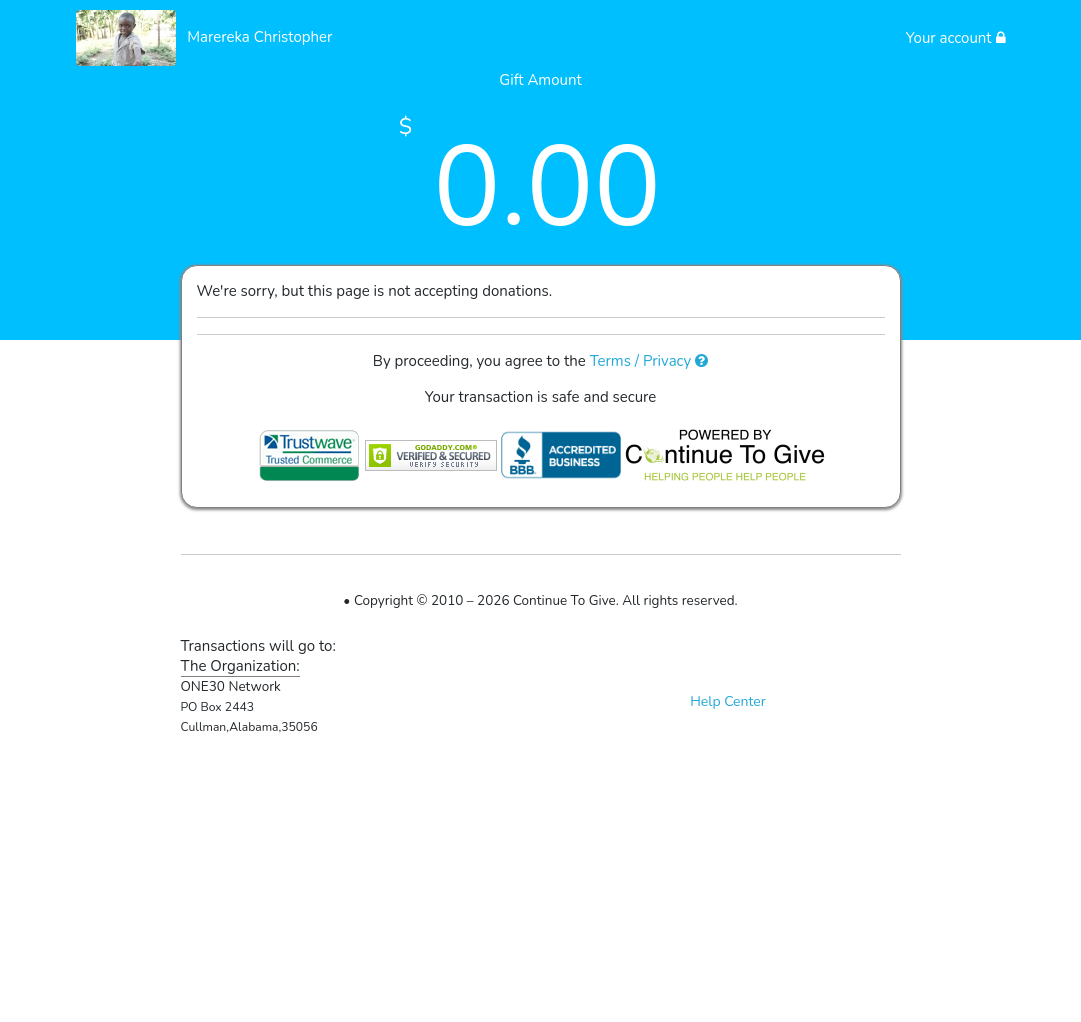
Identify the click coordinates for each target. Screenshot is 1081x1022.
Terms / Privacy (649, 361)
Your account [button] (956, 38)
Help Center (728, 701)
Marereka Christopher (259, 37)
